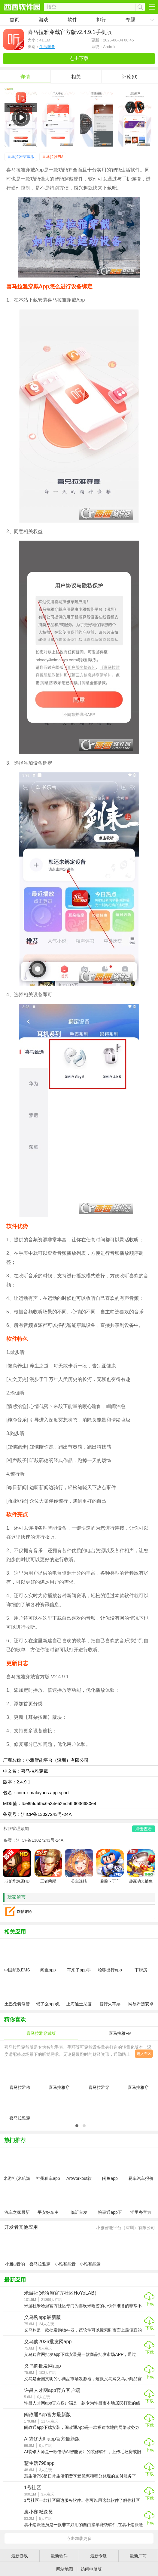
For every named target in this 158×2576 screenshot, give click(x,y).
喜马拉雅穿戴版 (21, 156)
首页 (14, 19)
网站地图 (64, 2569)
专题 (130, 19)
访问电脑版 (91, 2569)
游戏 (43, 19)
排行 (101, 19)
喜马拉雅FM (52, 156)
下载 (149, 2303)
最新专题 (98, 2555)
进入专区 (144, 2054)
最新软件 (59, 2555)
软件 (72, 19)
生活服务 (47, 46)
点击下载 (79, 58)
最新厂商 (138, 2555)
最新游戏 (19, 2555)
